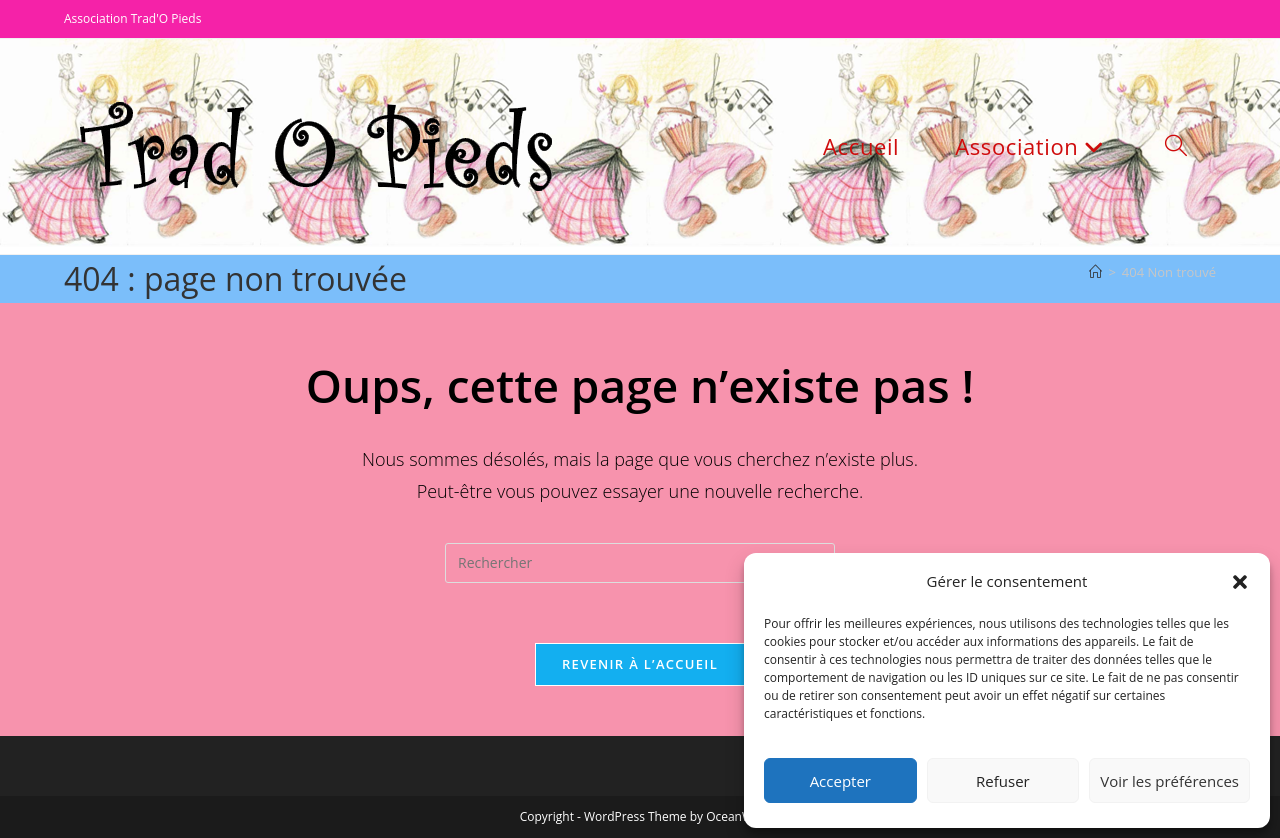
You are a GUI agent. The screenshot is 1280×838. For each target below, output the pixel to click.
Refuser (1003, 781)
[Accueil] (1095, 272)
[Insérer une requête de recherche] (640, 563)
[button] (1240, 582)
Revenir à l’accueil (640, 664)
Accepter (840, 781)
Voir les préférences (1169, 781)
